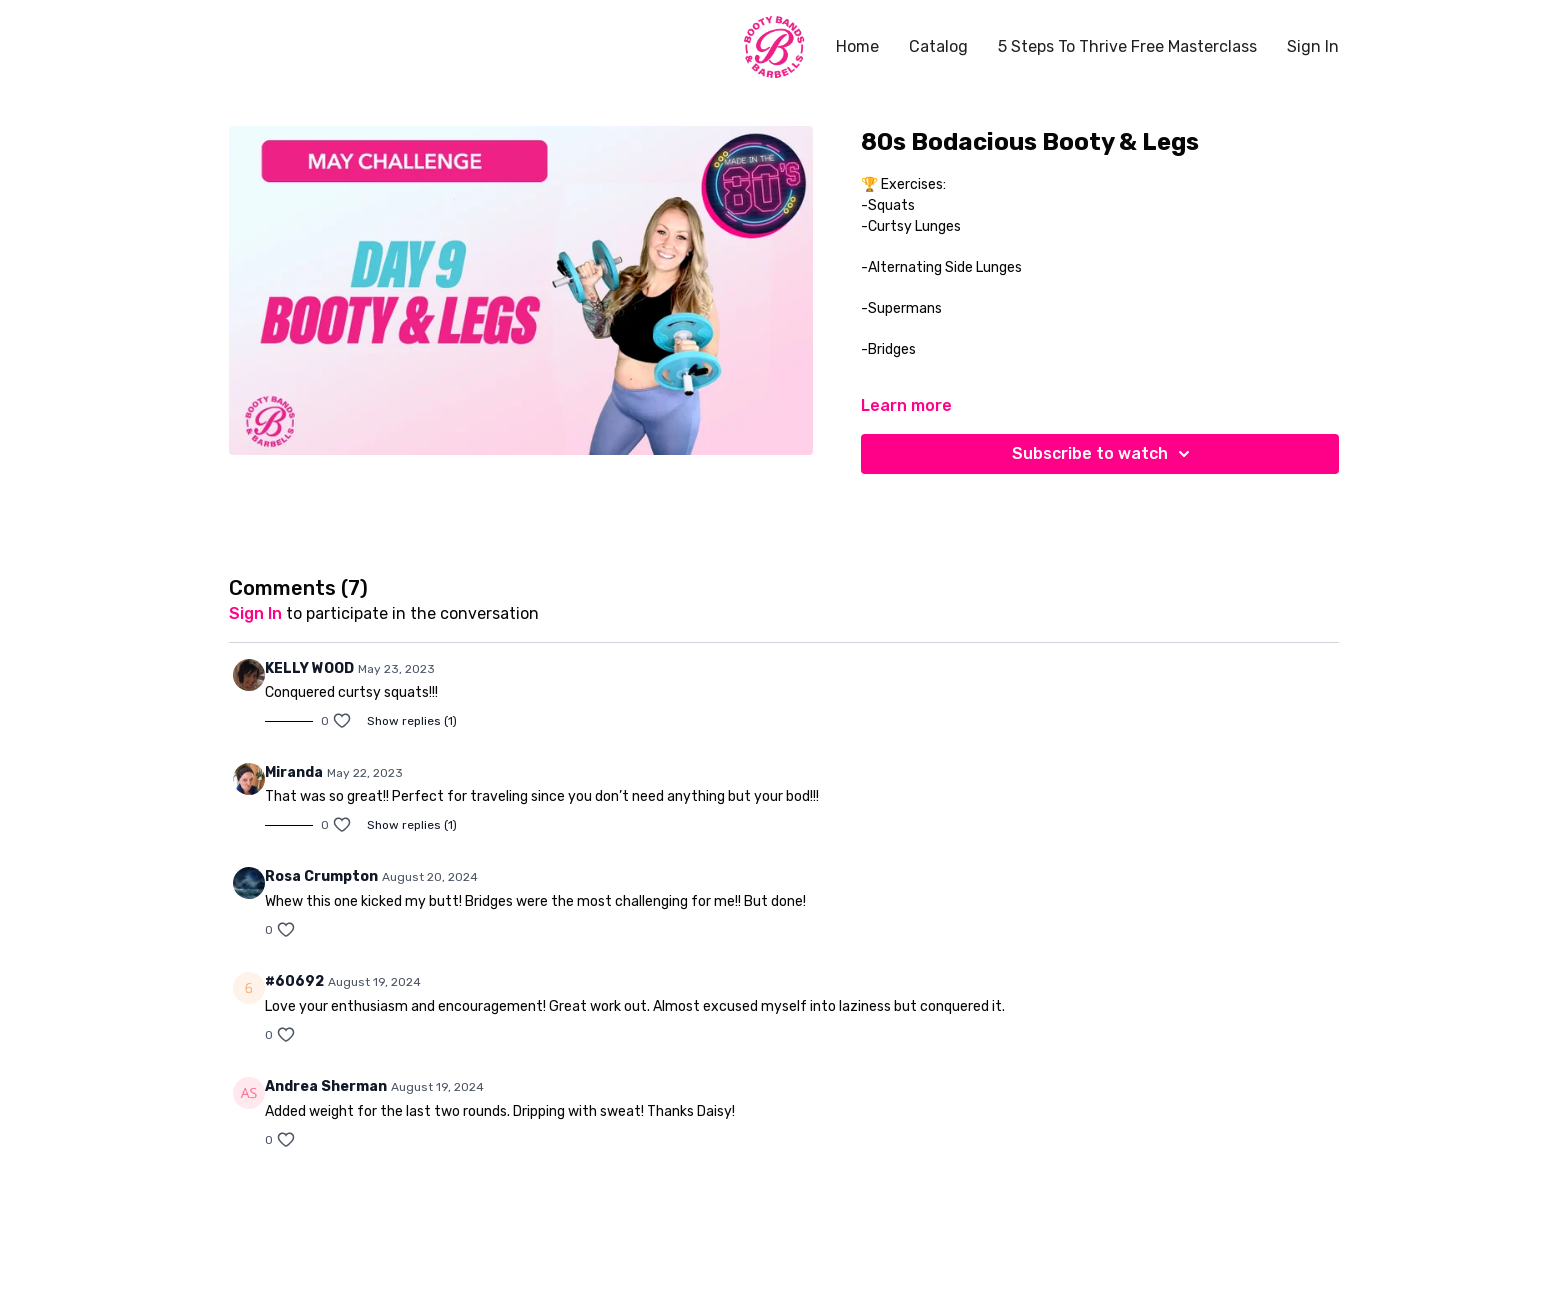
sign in (255, 613)
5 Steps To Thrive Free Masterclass (1127, 46)
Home (857, 46)
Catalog (938, 46)
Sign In (1313, 46)
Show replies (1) (412, 721)
